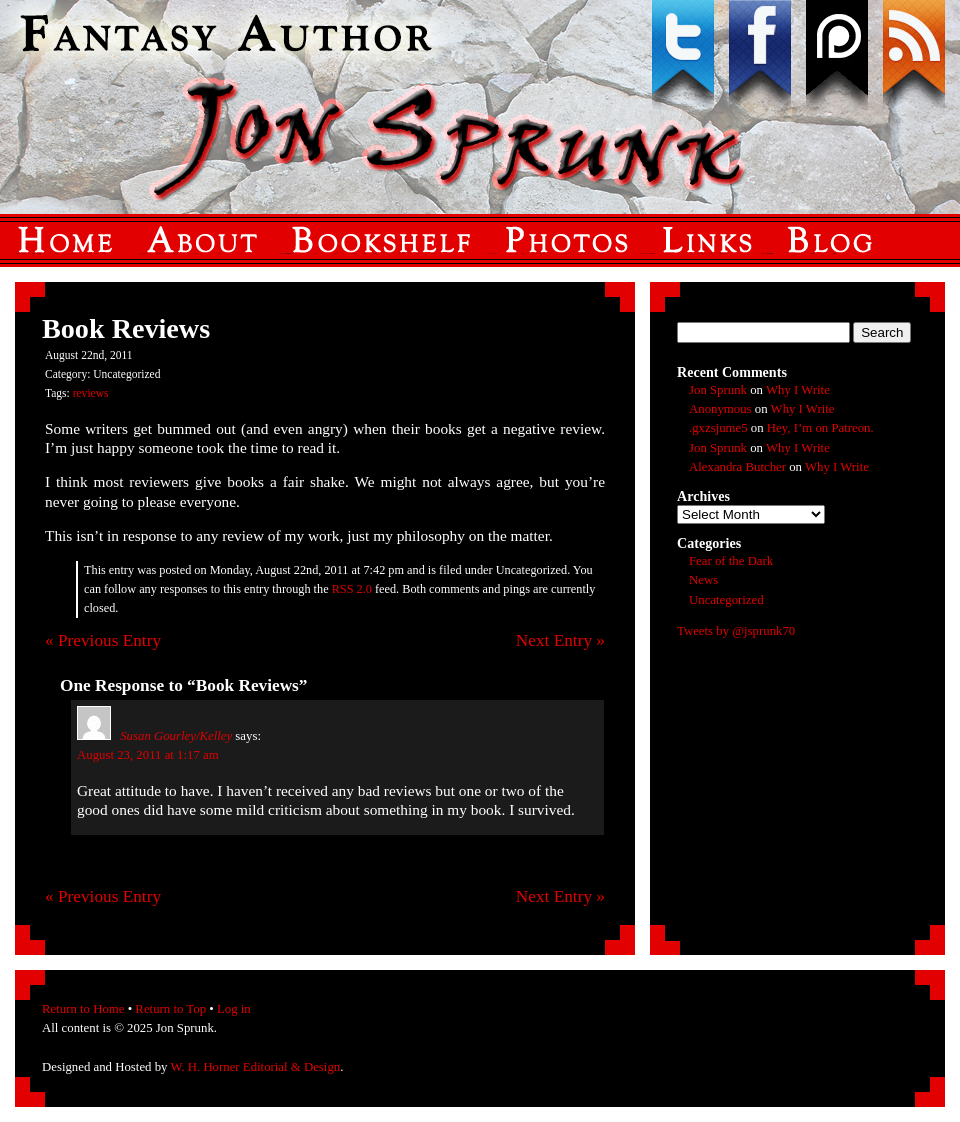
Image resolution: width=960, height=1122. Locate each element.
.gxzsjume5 (718, 428)
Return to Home (83, 1009)
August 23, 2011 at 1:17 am (148, 755)
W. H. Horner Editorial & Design (255, 1067)
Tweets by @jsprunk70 (736, 631)
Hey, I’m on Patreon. (820, 428)
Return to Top (170, 1009)
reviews (91, 393)
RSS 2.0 (352, 589)
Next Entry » (560, 640)
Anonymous (720, 409)
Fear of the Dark (731, 561)
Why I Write (798, 390)
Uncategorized (726, 600)
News (703, 580)
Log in (234, 1009)
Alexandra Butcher (737, 467)
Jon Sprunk (718, 390)
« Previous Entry (103, 640)
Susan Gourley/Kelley (176, 736)
